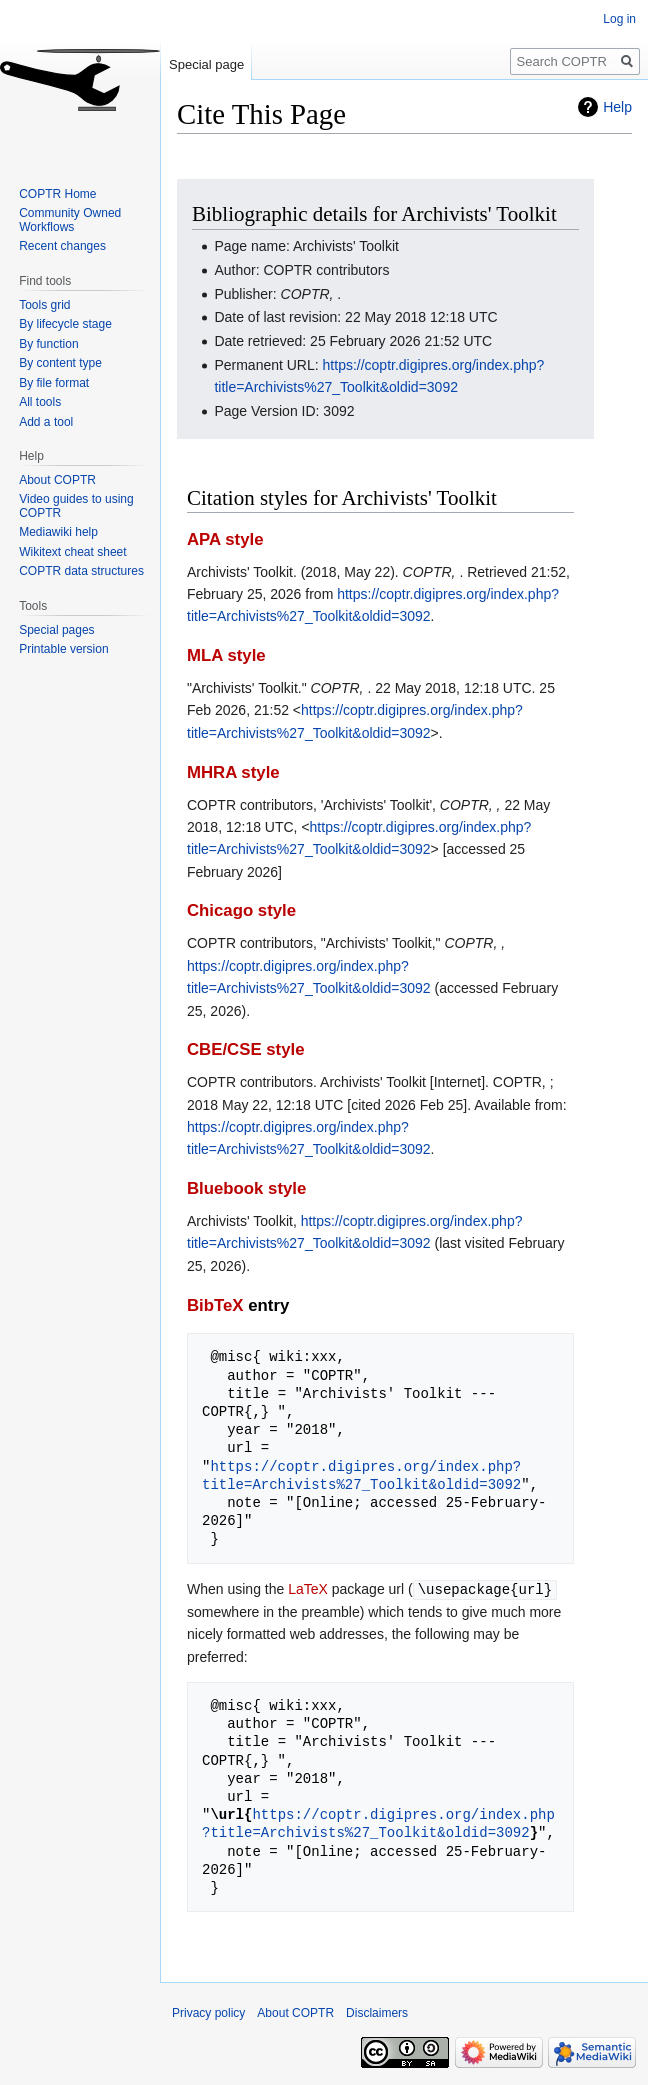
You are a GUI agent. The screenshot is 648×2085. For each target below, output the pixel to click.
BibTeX (215, 1305)
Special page (206, 64)
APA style (225, 539)
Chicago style (241, 910)
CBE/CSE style (246, 1049)
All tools (40, 402)
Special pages (56, 630)
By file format (54, 383)
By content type (60, 363)
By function (48, 344)
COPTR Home (57, 194)
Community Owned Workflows (70, 220)
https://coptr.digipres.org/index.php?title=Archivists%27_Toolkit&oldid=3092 (361, 1475)
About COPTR (57, 480)
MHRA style (233, 772)
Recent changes (62, 246)
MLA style (226, 655)
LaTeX (308, 1589)
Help (617, 107)
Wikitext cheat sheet (72, 552)
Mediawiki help (58, 532)
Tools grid (44, 305)
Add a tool (46, 422)
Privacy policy (208, 2012)
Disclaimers (377, 2012)
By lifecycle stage (65, 324)
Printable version (63, 649)
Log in (619, 19)
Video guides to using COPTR (76, 506)
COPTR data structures (81, 571)
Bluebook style (246, 1188)
